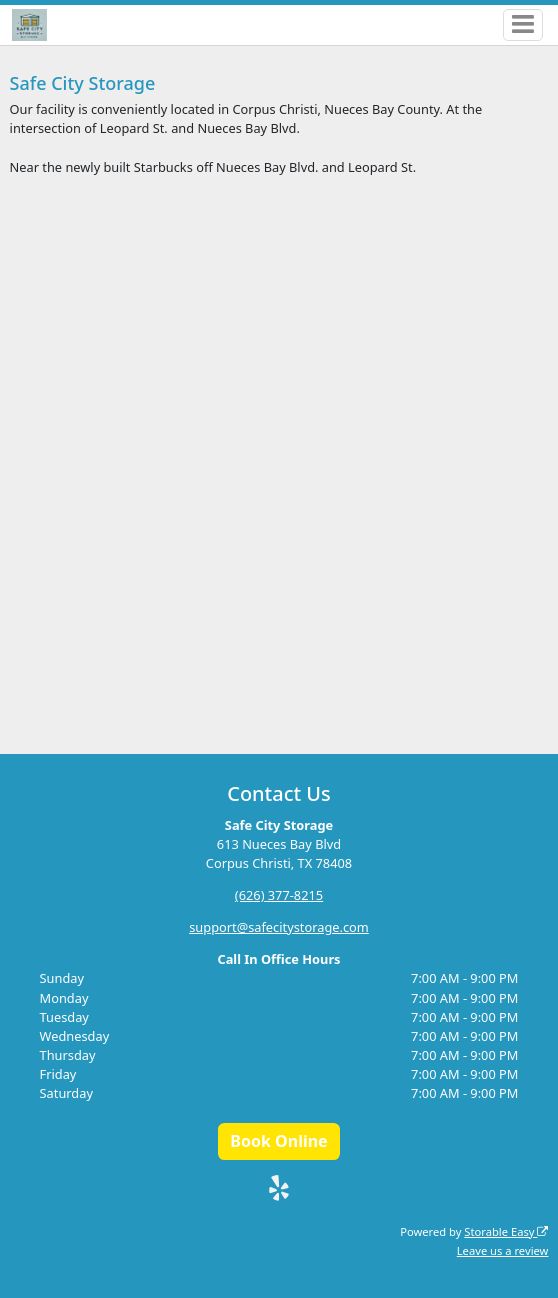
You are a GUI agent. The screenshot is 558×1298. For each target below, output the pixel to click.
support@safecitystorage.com (279, 927)
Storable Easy (506, 1231)
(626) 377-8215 (279, 895)
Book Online (278, 1141)
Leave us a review (503, 1250)
